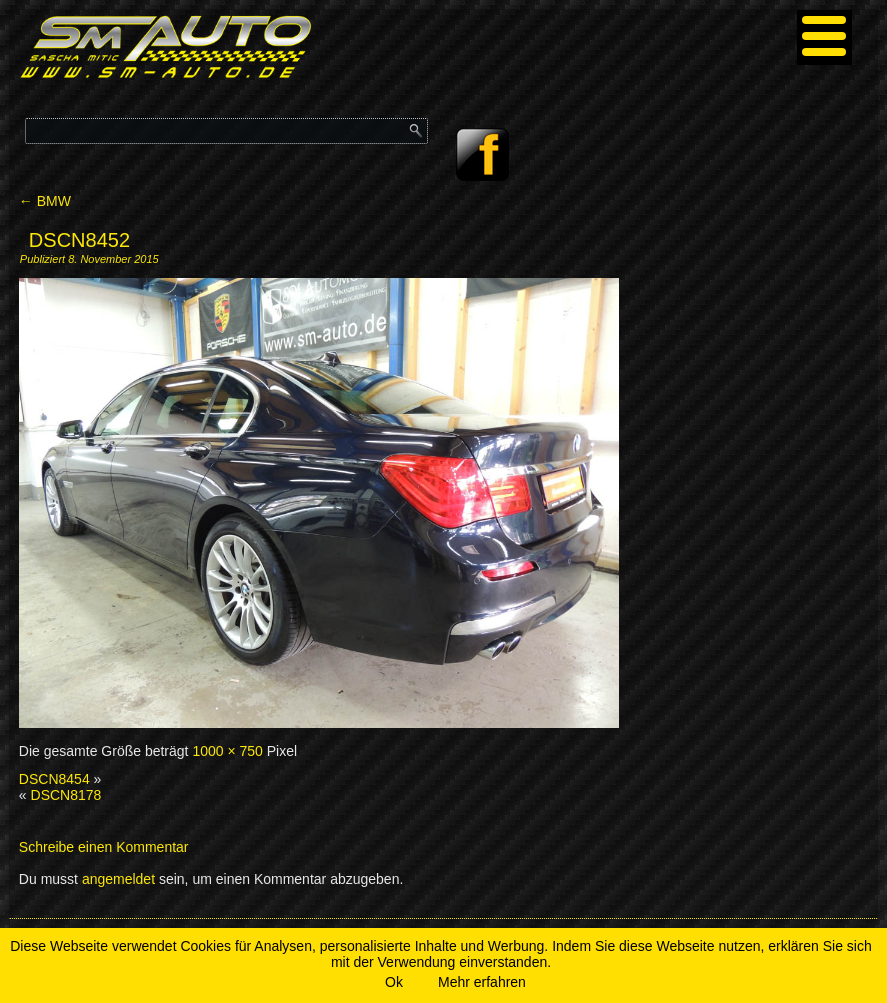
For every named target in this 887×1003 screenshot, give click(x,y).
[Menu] (824, 37)
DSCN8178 (66, 795)
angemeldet (118, 879)
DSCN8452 (79, 240)
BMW (45, 201)
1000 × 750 (227, 751)
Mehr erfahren (482, 982)
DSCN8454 (54, 779)
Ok (394, 982)
